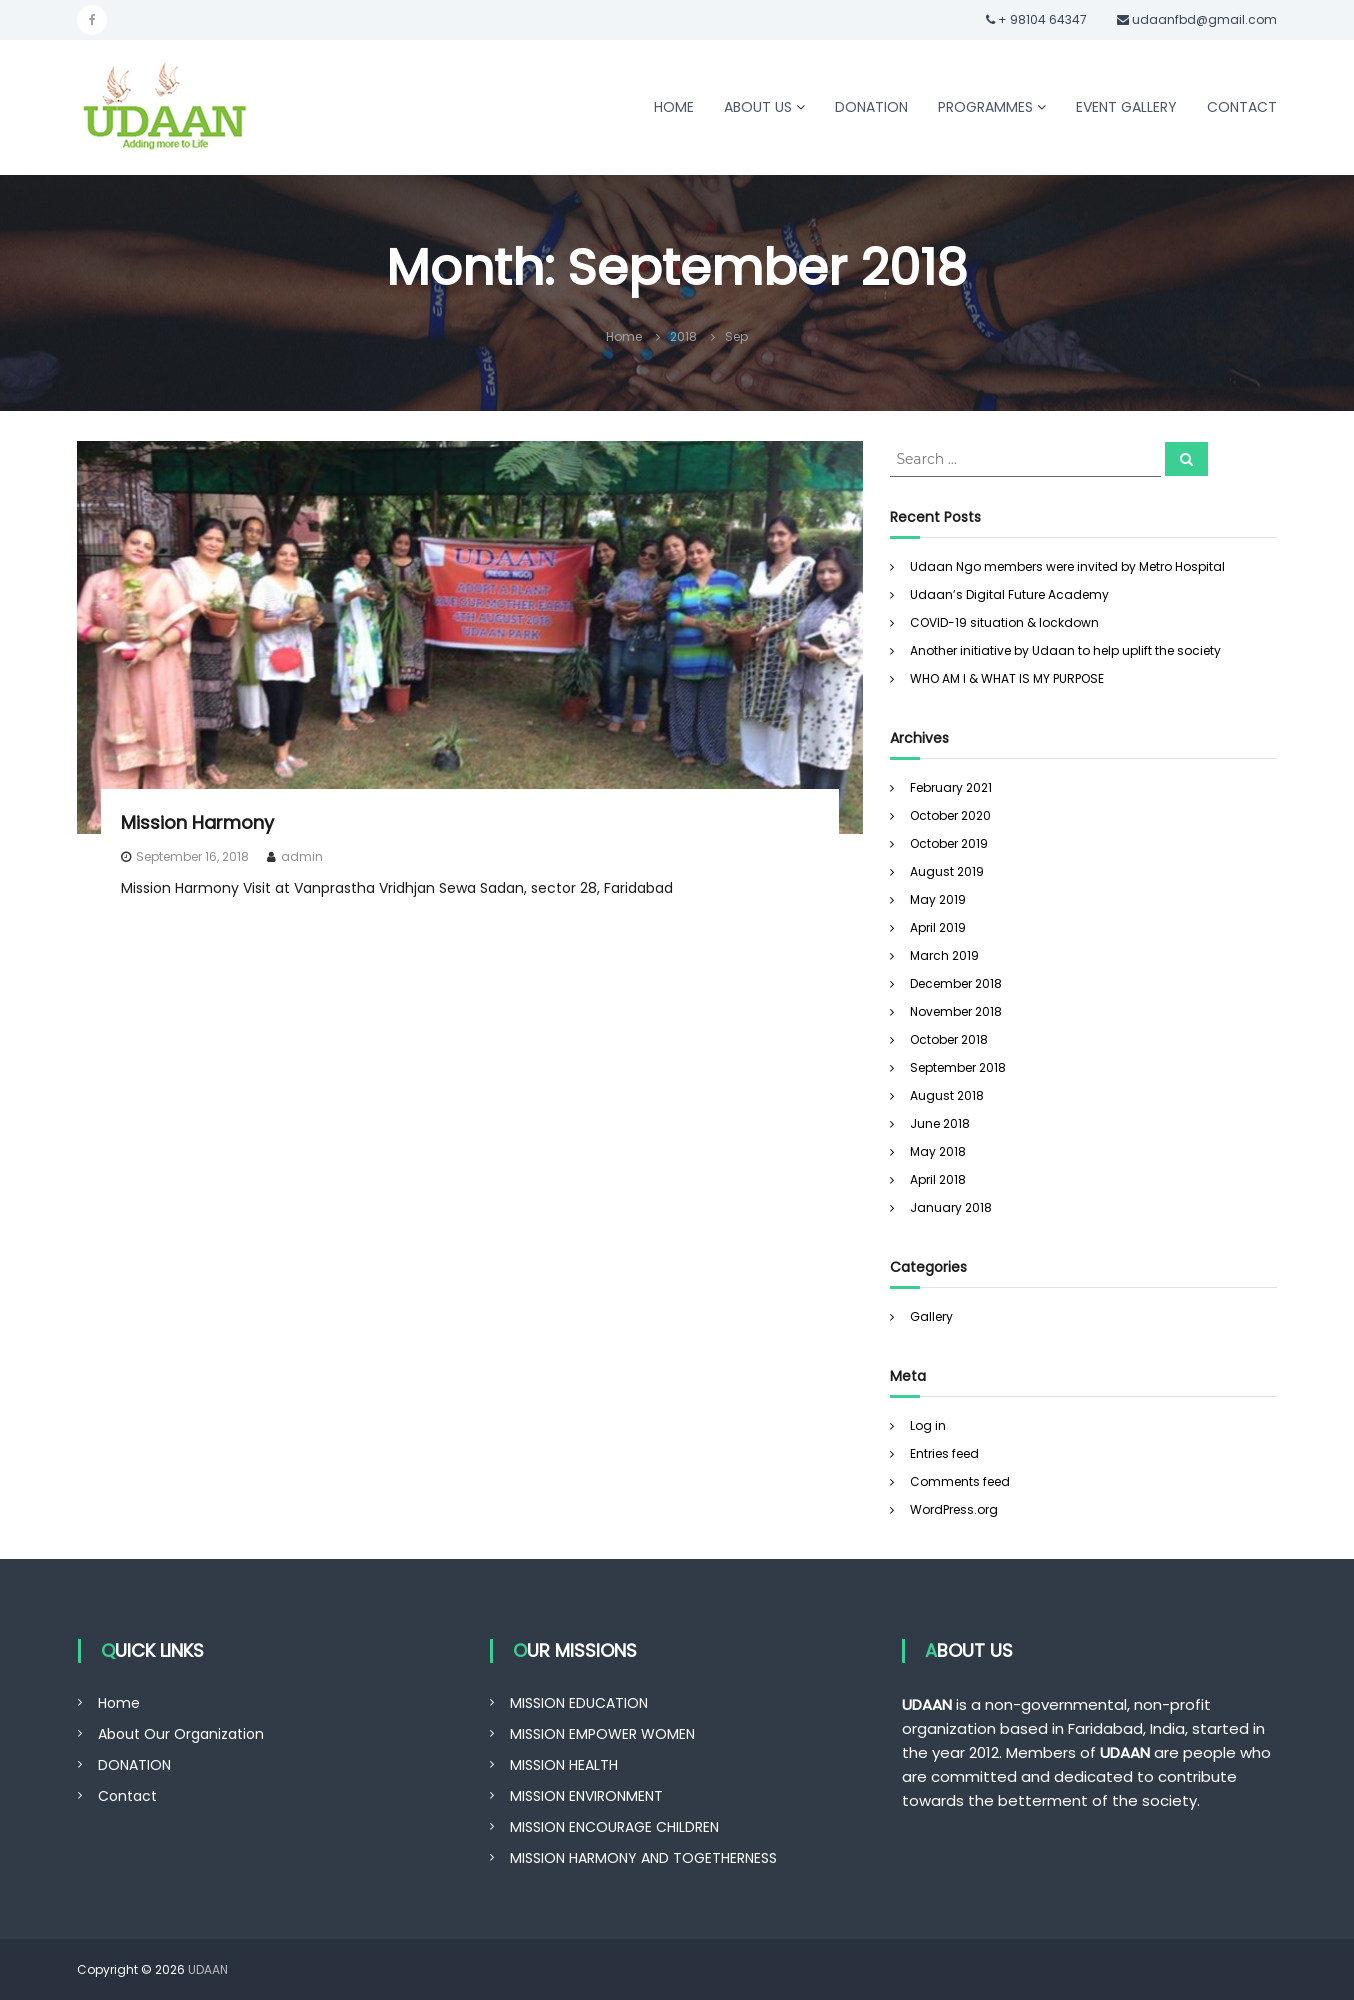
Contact (127, 1796)
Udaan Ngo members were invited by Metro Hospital (1067, 566)
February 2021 (951, 787)
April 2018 (938, 1179)
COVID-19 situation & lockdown (1004, 622)
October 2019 (949, 843)
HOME (674, 107)
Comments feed (960, 1481)
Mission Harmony (197, 822)
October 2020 (950, 815)
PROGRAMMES (985, 107)
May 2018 (938, 1151)
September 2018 (958, 1067)
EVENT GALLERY (1126, 107)
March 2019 (944, 955)
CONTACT (1242, 107)
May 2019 (938, 899)
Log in (928, 1425)
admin (302, 856)
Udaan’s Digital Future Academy (1009, 594)
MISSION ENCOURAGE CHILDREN (614, 1827)
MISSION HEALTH (564, 1765)
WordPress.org (954, 1509)
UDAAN (208, 1969)
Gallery (931, 1316)
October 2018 (949, 1039)
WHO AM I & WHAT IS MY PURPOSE (1007, 678)
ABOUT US (758, 107)
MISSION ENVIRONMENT (586, 1796)
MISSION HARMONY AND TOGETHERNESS (643, 1858)
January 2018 (951, 1207)
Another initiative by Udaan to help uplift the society (1065, 650)
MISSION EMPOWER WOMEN (602, 1734)
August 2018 (947, 1095)
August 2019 (947, 871)
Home (119, 1703)
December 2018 (956, 983)
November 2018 (956, 1011)
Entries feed (944, 1453)
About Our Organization (181, 1734)
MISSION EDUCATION (579, 1703)
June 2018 (940, 1123)
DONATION (871, 107)
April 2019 (938, 927)
